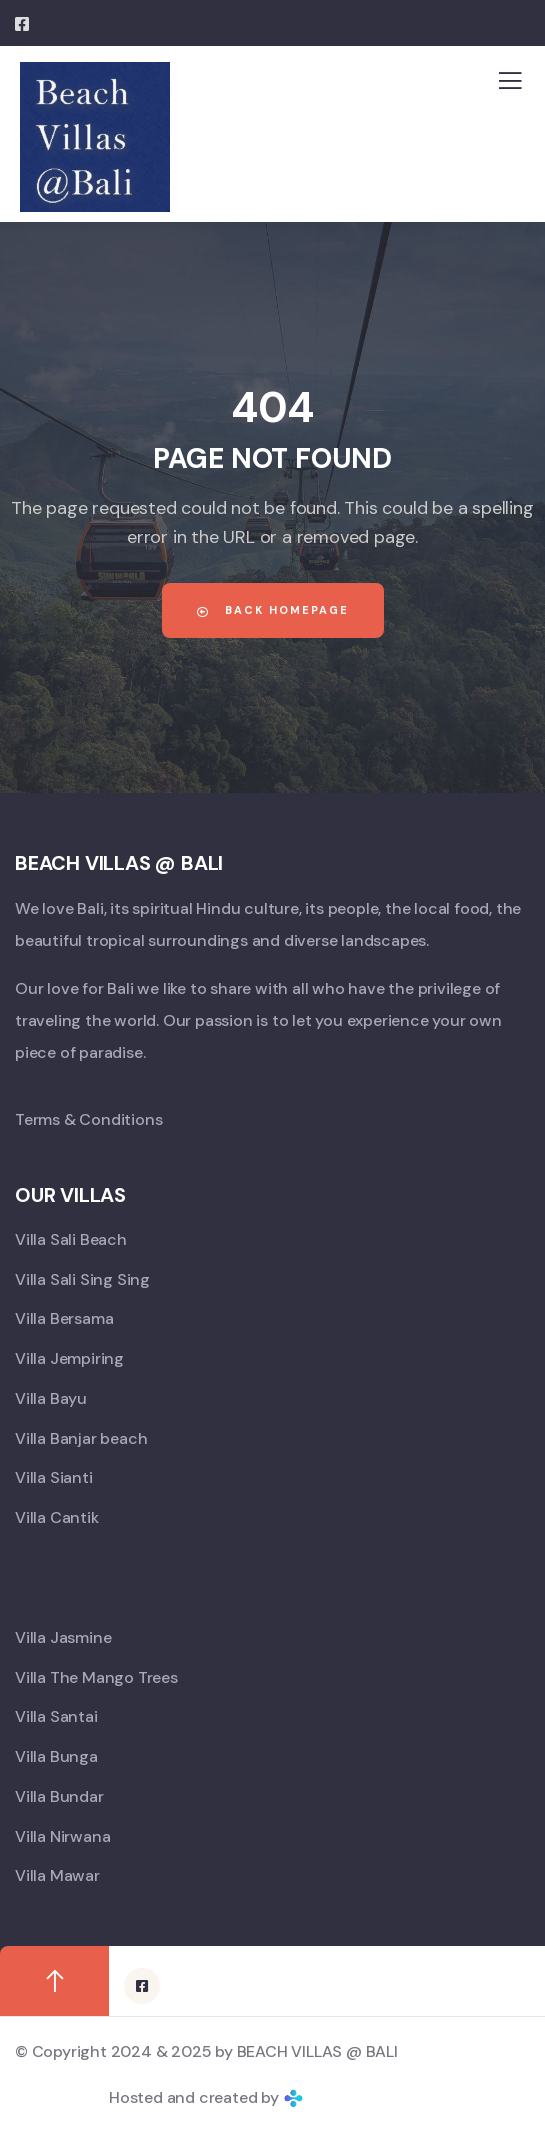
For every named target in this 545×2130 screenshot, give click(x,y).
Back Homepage (273, 610)
